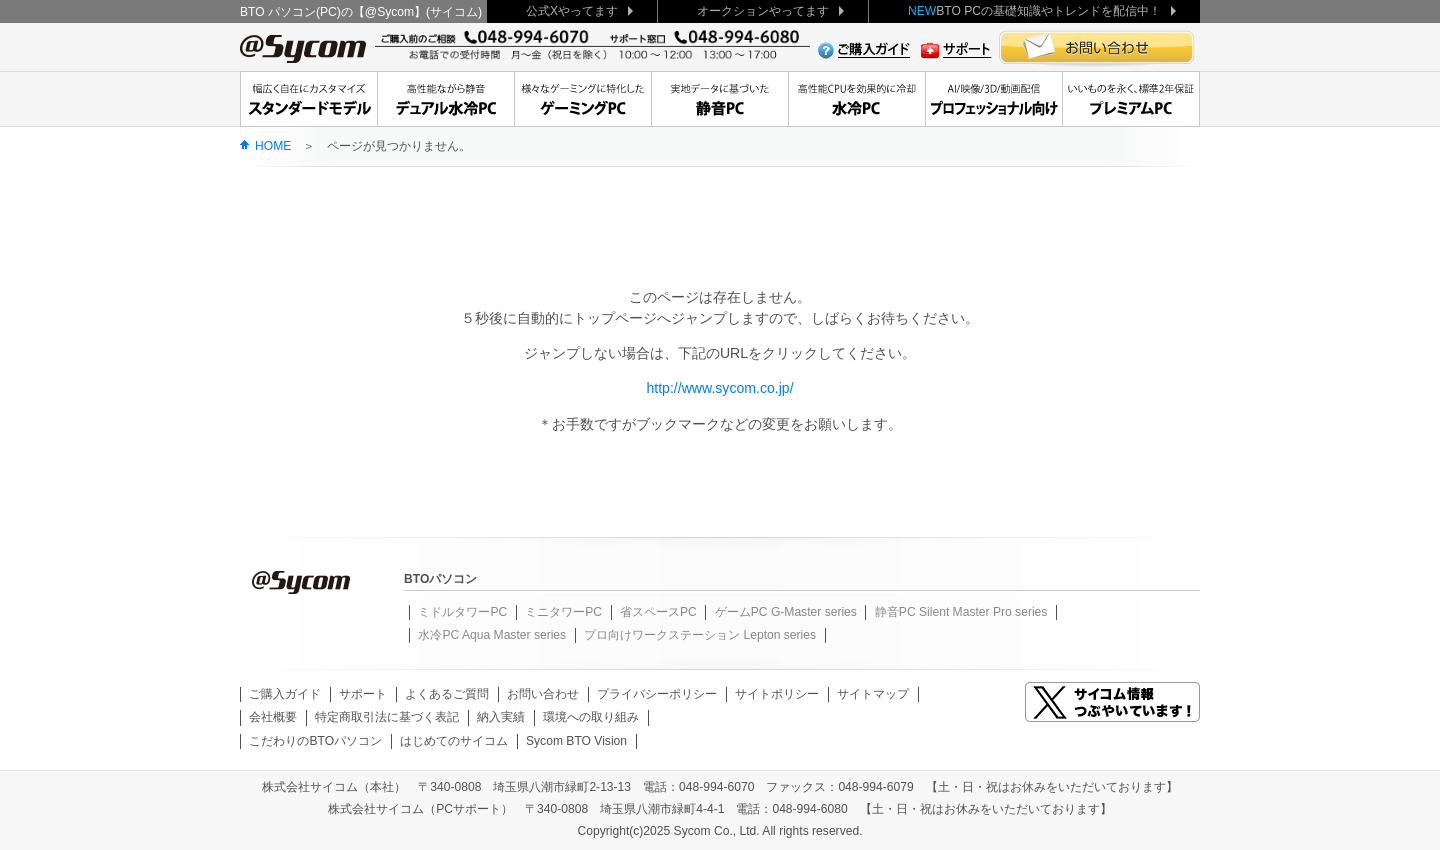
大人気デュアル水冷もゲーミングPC (582, 99)
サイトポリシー (777, 694)
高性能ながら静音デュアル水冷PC (445, 99)
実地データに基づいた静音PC (719, 99)
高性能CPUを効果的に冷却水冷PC (856, 99)
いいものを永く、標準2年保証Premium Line (1131, 99)
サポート (363, 694)
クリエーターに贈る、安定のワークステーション (993, 99)
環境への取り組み (591, 717)
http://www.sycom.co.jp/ (719, 388)
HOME (273, 146)
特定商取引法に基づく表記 (387, 717)
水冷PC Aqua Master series (492, 635)
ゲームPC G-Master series (786, 612)
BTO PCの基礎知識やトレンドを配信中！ (1034, 11)
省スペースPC (658, 612)
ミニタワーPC (563, 612)
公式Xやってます (572, 11)
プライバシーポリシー (657, 694)
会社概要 (273, 717)
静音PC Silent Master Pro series (961, 612)
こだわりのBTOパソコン (315, 741)
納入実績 (501, 717)
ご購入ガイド (285, 694)
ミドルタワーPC (462, 612)
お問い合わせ (543, 694)
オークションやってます (763, 11)
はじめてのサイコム (454, 741)
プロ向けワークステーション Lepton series (700, 635)
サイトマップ (873, 694)
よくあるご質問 (447, 694)
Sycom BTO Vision (576, 741)
